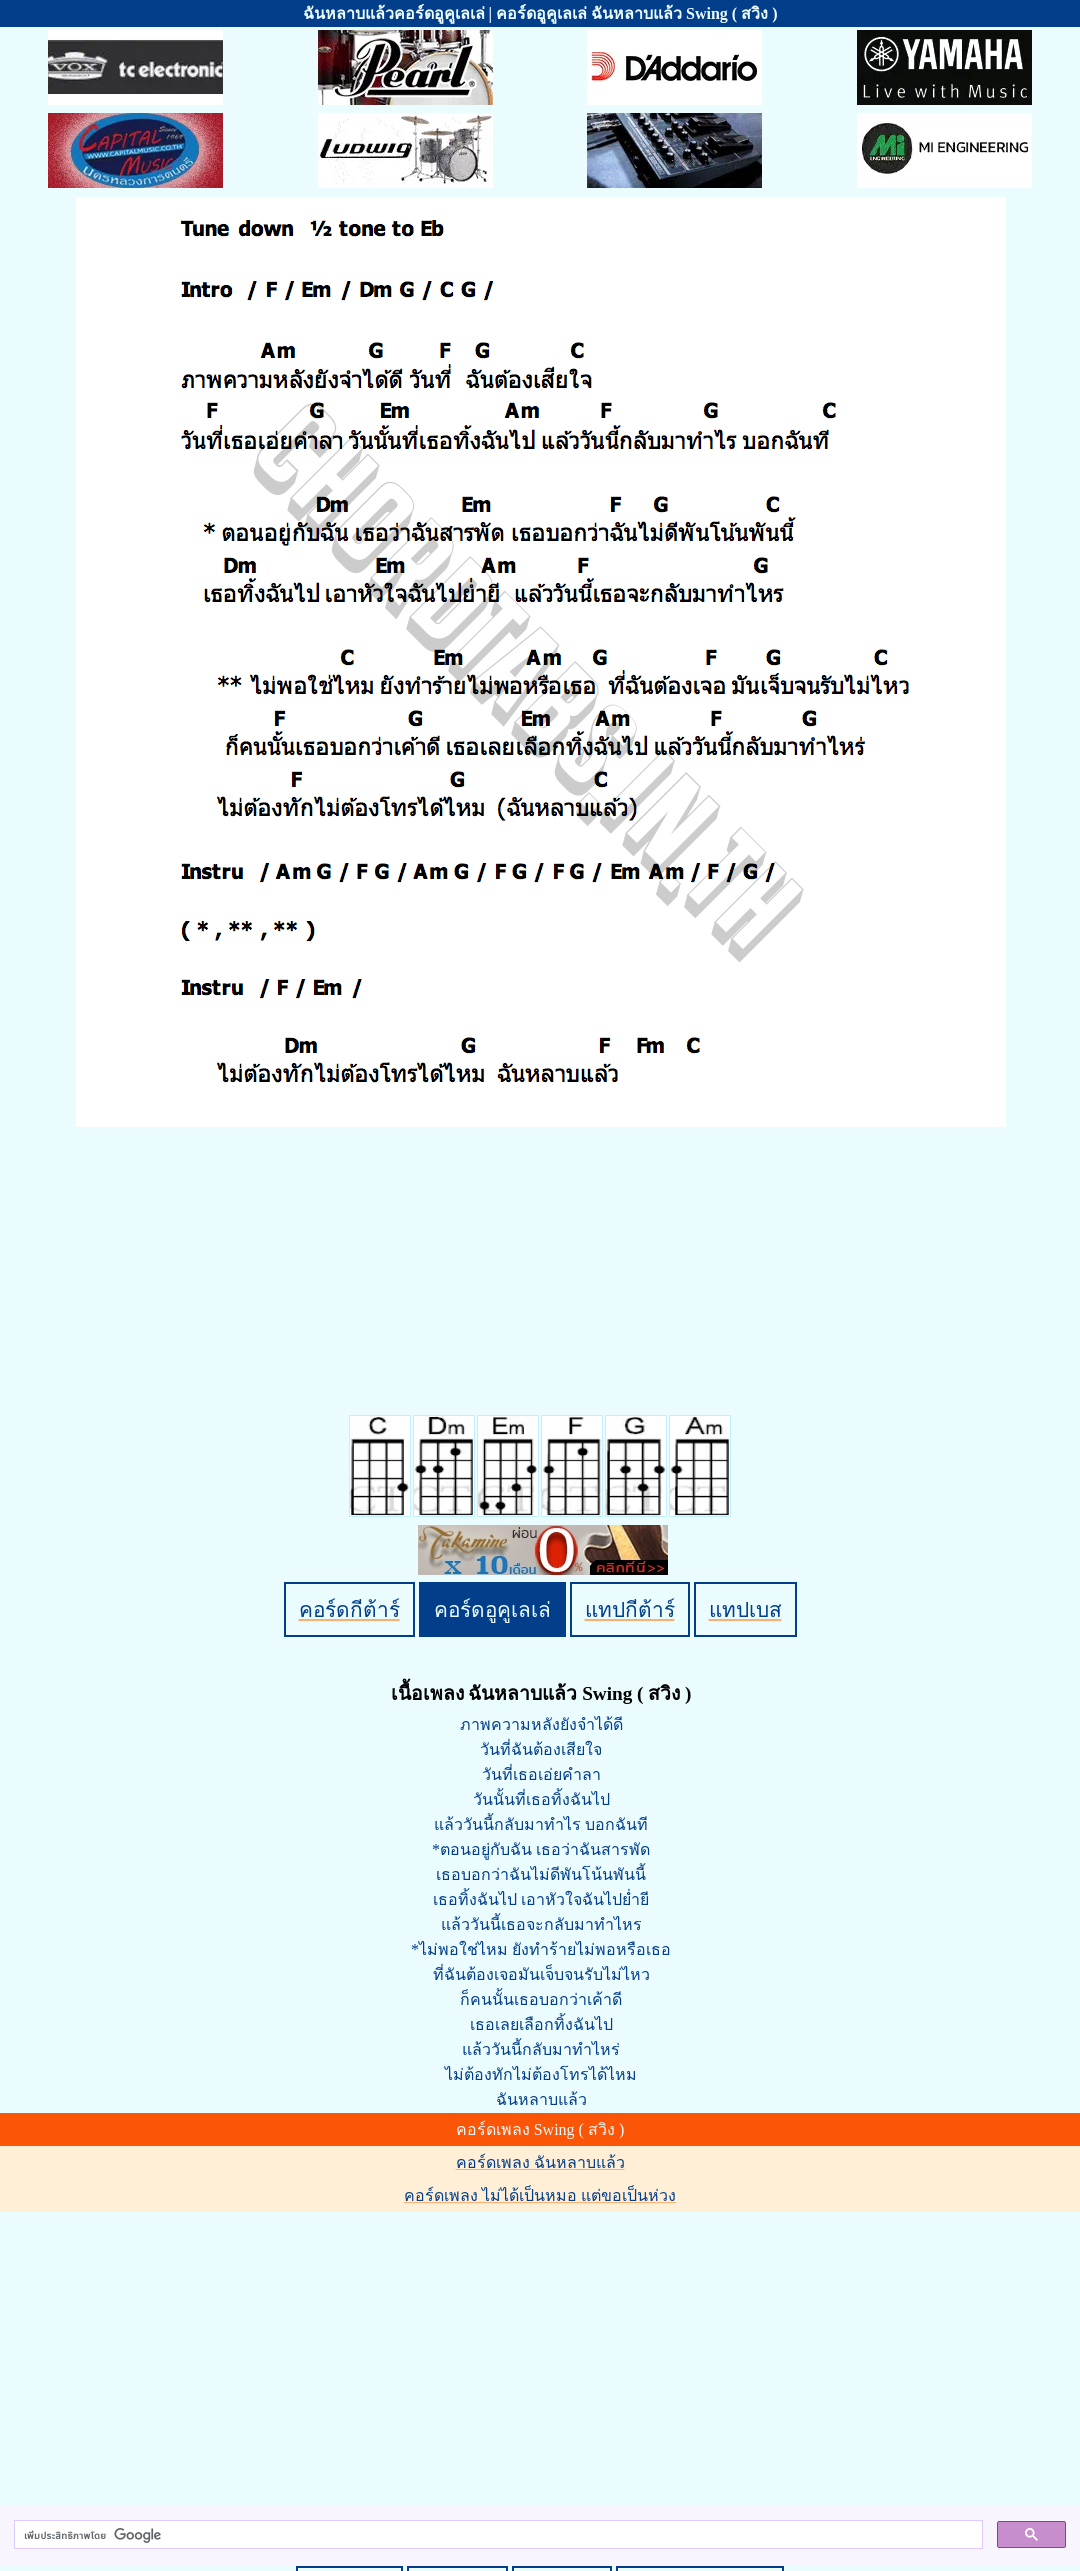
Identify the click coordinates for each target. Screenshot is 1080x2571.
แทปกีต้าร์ (630, 1609)
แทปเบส (745, 1609)
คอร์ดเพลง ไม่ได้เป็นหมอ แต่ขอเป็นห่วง (540, 2195)
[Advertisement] (543, 2355)
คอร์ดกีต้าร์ (349, 1609)
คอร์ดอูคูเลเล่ (492, 1609)
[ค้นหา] (496, 2535)
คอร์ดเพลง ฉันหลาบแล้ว (540, 2162)
